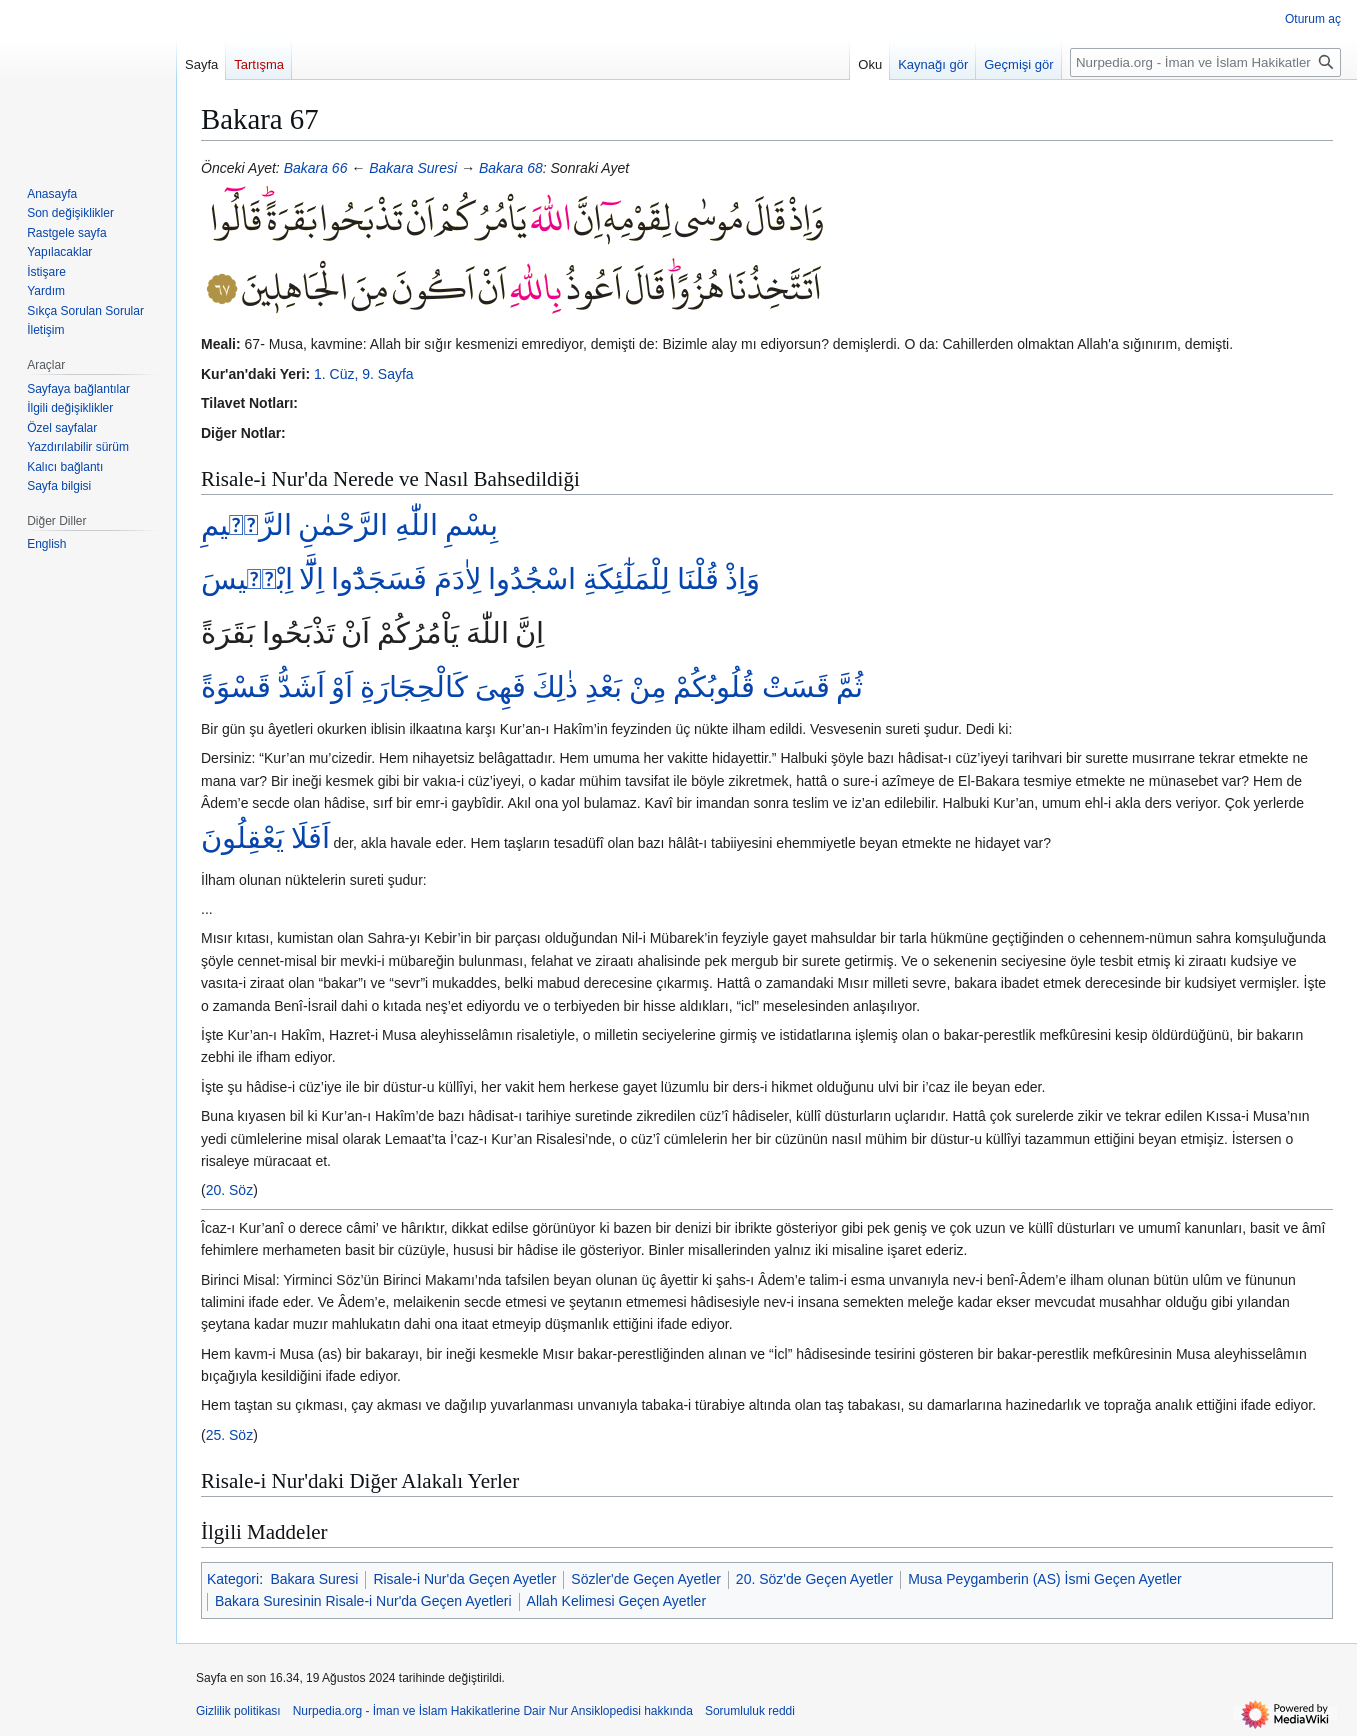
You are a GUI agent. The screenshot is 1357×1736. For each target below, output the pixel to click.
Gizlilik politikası (238, 1711)
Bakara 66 (316, 168)
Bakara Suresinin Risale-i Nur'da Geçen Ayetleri (363, 1601)
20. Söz (229, 1190)
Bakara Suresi (413, 168)
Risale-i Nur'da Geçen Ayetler (464, 1579)
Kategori (233, 1579)
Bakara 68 (511, 168)
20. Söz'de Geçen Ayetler (814, 1579)
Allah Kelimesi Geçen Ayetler (617, 1601)
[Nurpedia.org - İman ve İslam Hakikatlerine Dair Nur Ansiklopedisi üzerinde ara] (1205, 62)
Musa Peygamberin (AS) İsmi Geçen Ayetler (1045, 1579)
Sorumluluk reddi (750, 1711)
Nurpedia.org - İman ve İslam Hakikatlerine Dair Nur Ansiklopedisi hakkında (493, 1711)
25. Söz (229, 1435)
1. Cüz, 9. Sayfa (364, 374)
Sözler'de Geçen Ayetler (646, 1579)
